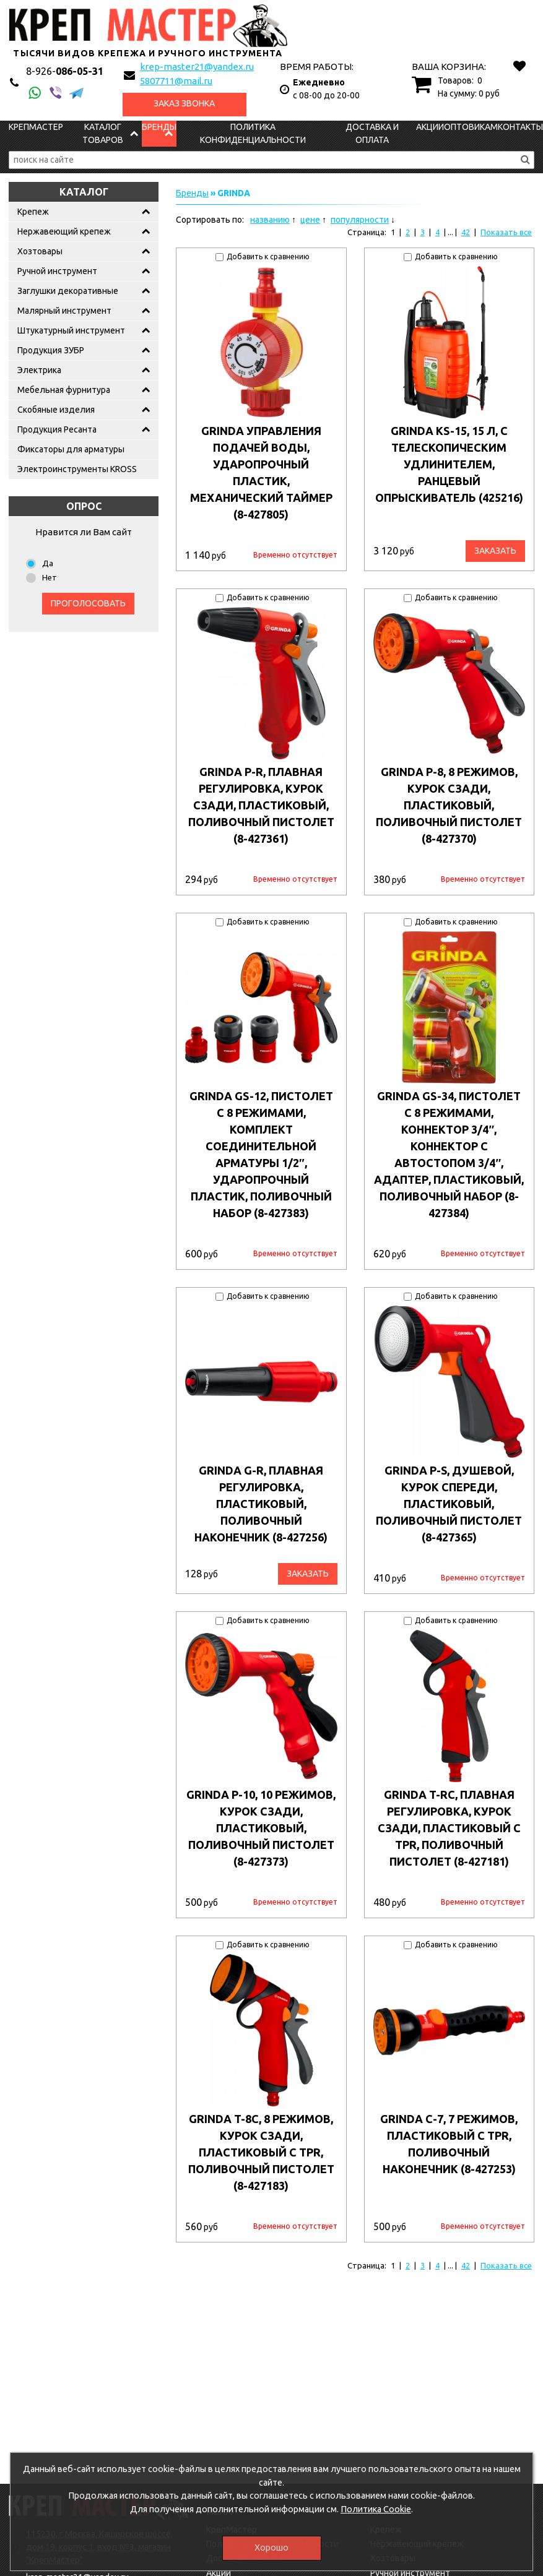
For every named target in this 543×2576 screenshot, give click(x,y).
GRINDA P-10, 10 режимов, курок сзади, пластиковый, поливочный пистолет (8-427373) (261, 1827)
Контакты (520, 127)
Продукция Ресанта (57, 429)
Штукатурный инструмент (71, 330)
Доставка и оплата (372, 133)
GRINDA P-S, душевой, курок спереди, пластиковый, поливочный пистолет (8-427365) (449, 1503)
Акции (430, 127)
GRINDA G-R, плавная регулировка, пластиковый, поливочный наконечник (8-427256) (261, 1503)
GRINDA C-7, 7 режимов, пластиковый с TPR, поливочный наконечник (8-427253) (449, 2144)
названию (270, 220)
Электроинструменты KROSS (77, 469)
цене (310, 220)
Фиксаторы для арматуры (70, 449)
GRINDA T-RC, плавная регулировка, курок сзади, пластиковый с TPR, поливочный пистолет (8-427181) (449, 1827)
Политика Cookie (376, 2509)
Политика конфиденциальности (253, 133)
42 (465, 232)
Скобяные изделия (56, 410)
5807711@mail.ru (176, 80)
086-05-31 (64, 71)
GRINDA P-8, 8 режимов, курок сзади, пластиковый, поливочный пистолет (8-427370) (449, 805)
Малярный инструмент (64, 311)
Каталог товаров (102, 133)
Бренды (159, 127)
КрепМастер (36, 127)
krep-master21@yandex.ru (197, 66)
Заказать (495, 551)
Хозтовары (40, 251)
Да (47, 563)
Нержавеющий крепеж (64, 231)
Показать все (506, 232)
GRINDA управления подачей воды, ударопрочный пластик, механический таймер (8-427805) (261, 472)
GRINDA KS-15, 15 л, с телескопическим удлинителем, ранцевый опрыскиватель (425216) (449, 464)
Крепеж (33, 212)
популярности (360, 220)
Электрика (39, 370)
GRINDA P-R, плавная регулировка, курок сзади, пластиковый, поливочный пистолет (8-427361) (261, 805)
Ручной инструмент (57, 271)
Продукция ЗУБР (50, 350)
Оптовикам (471, 127)
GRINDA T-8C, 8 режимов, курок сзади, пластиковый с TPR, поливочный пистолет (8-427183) (261, 2152)
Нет (49, 577)
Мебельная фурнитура (63, 390)
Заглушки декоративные (67, 291)
